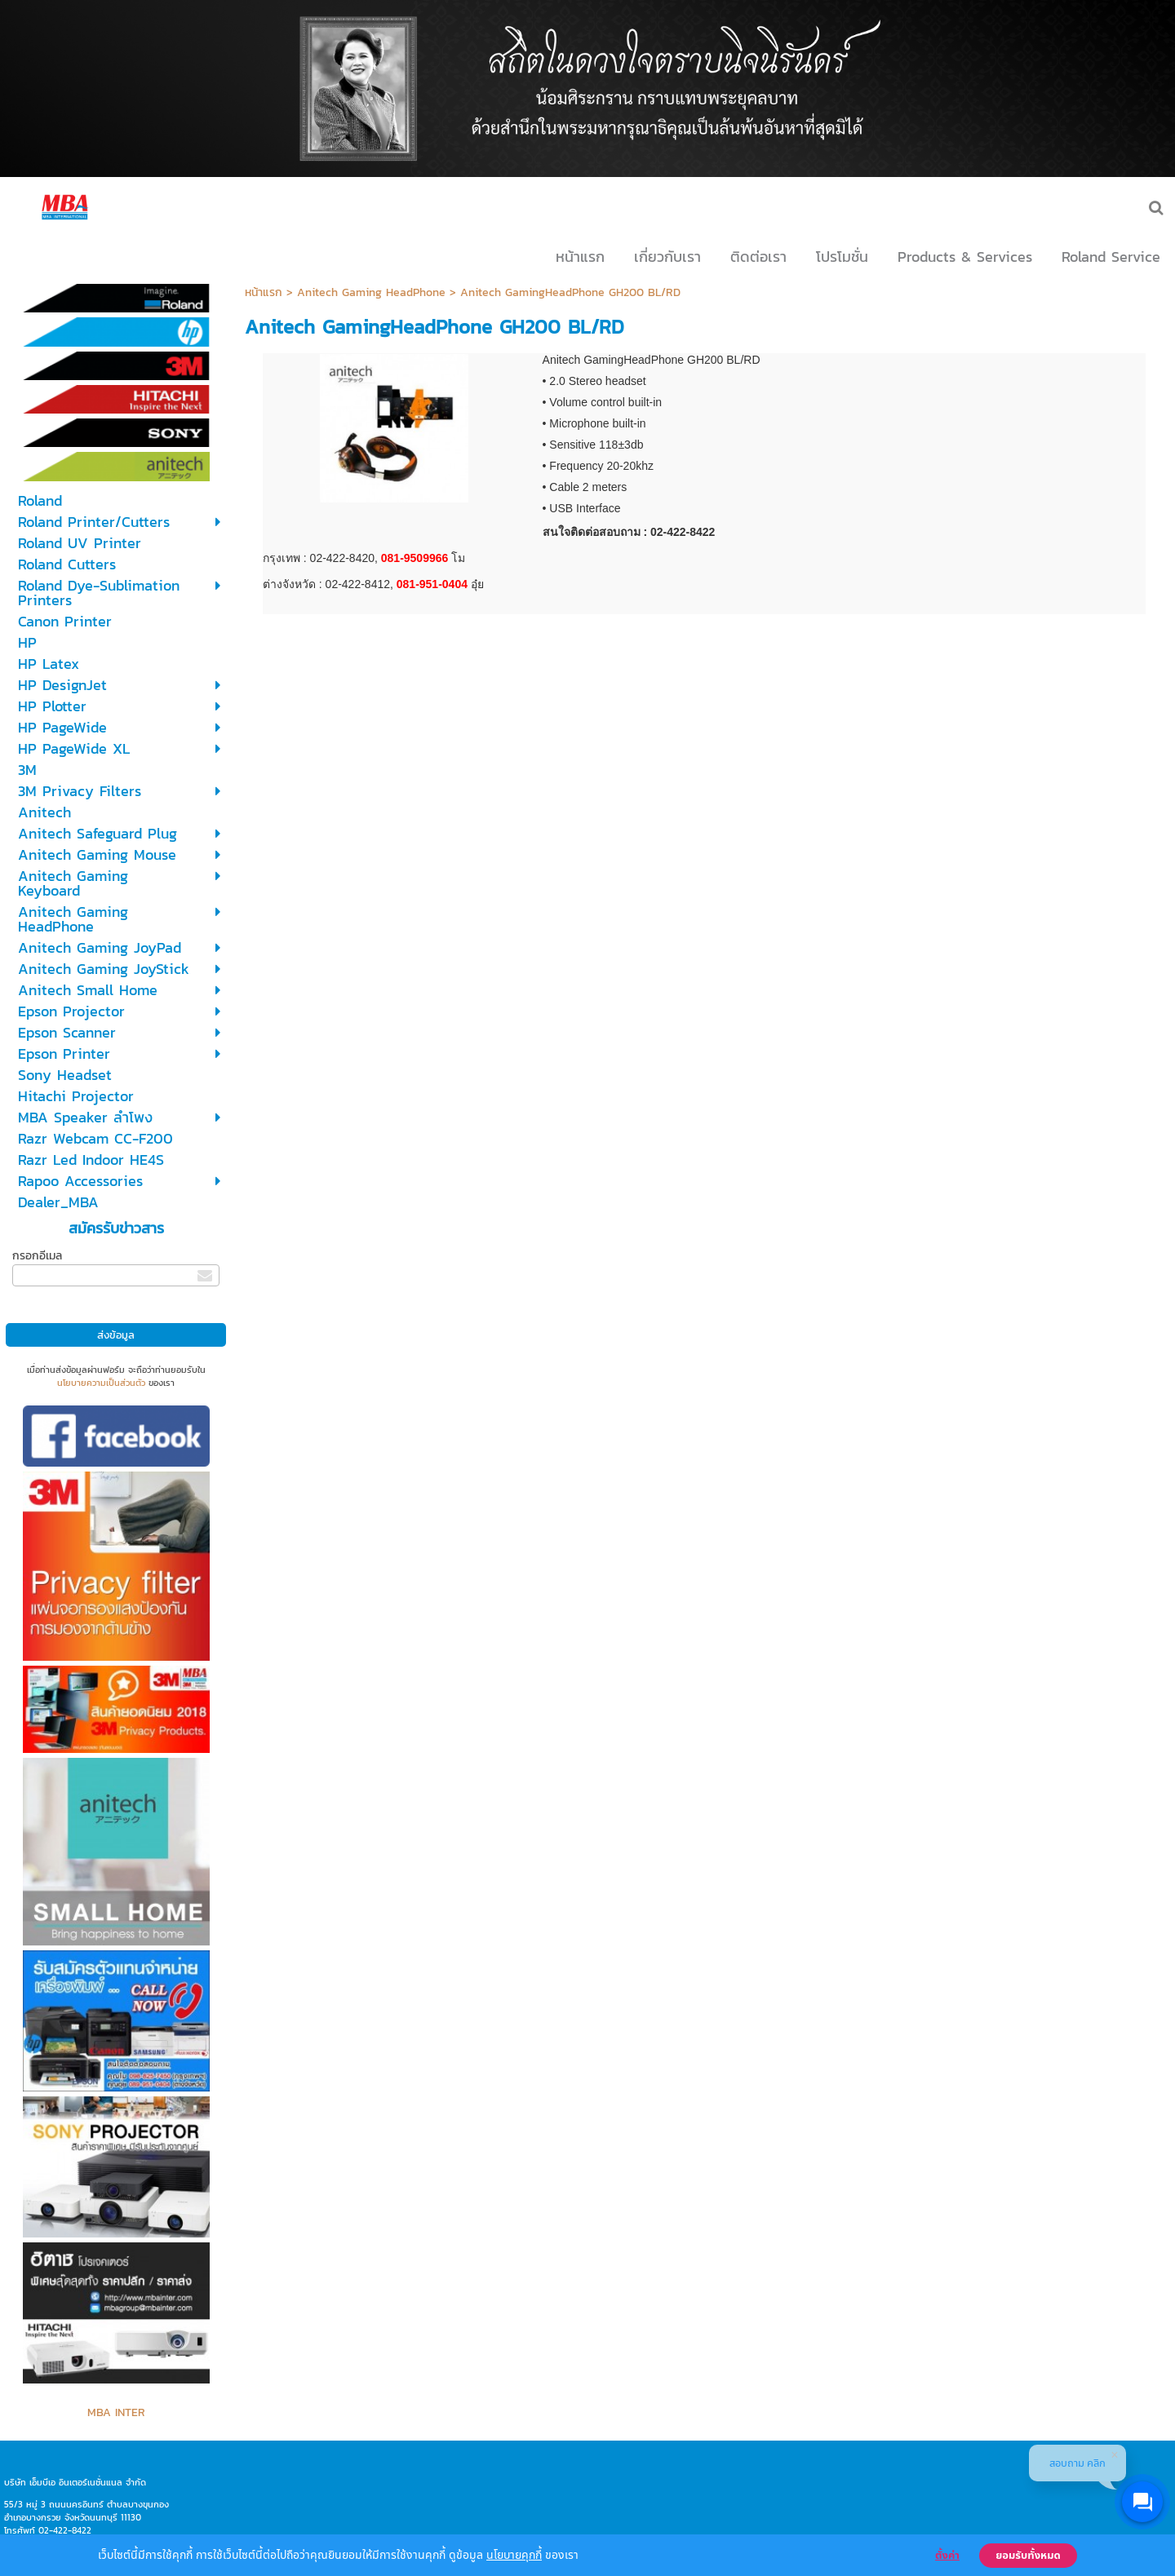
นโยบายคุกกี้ (514, 2554)
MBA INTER (116, 2412)
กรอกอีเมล (37, 1255)
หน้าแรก (263, 292)
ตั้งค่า (947, 2555)
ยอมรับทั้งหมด (1028, 2555)
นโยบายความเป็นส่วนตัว (101, 1382)
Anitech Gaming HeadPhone (371, 292)
